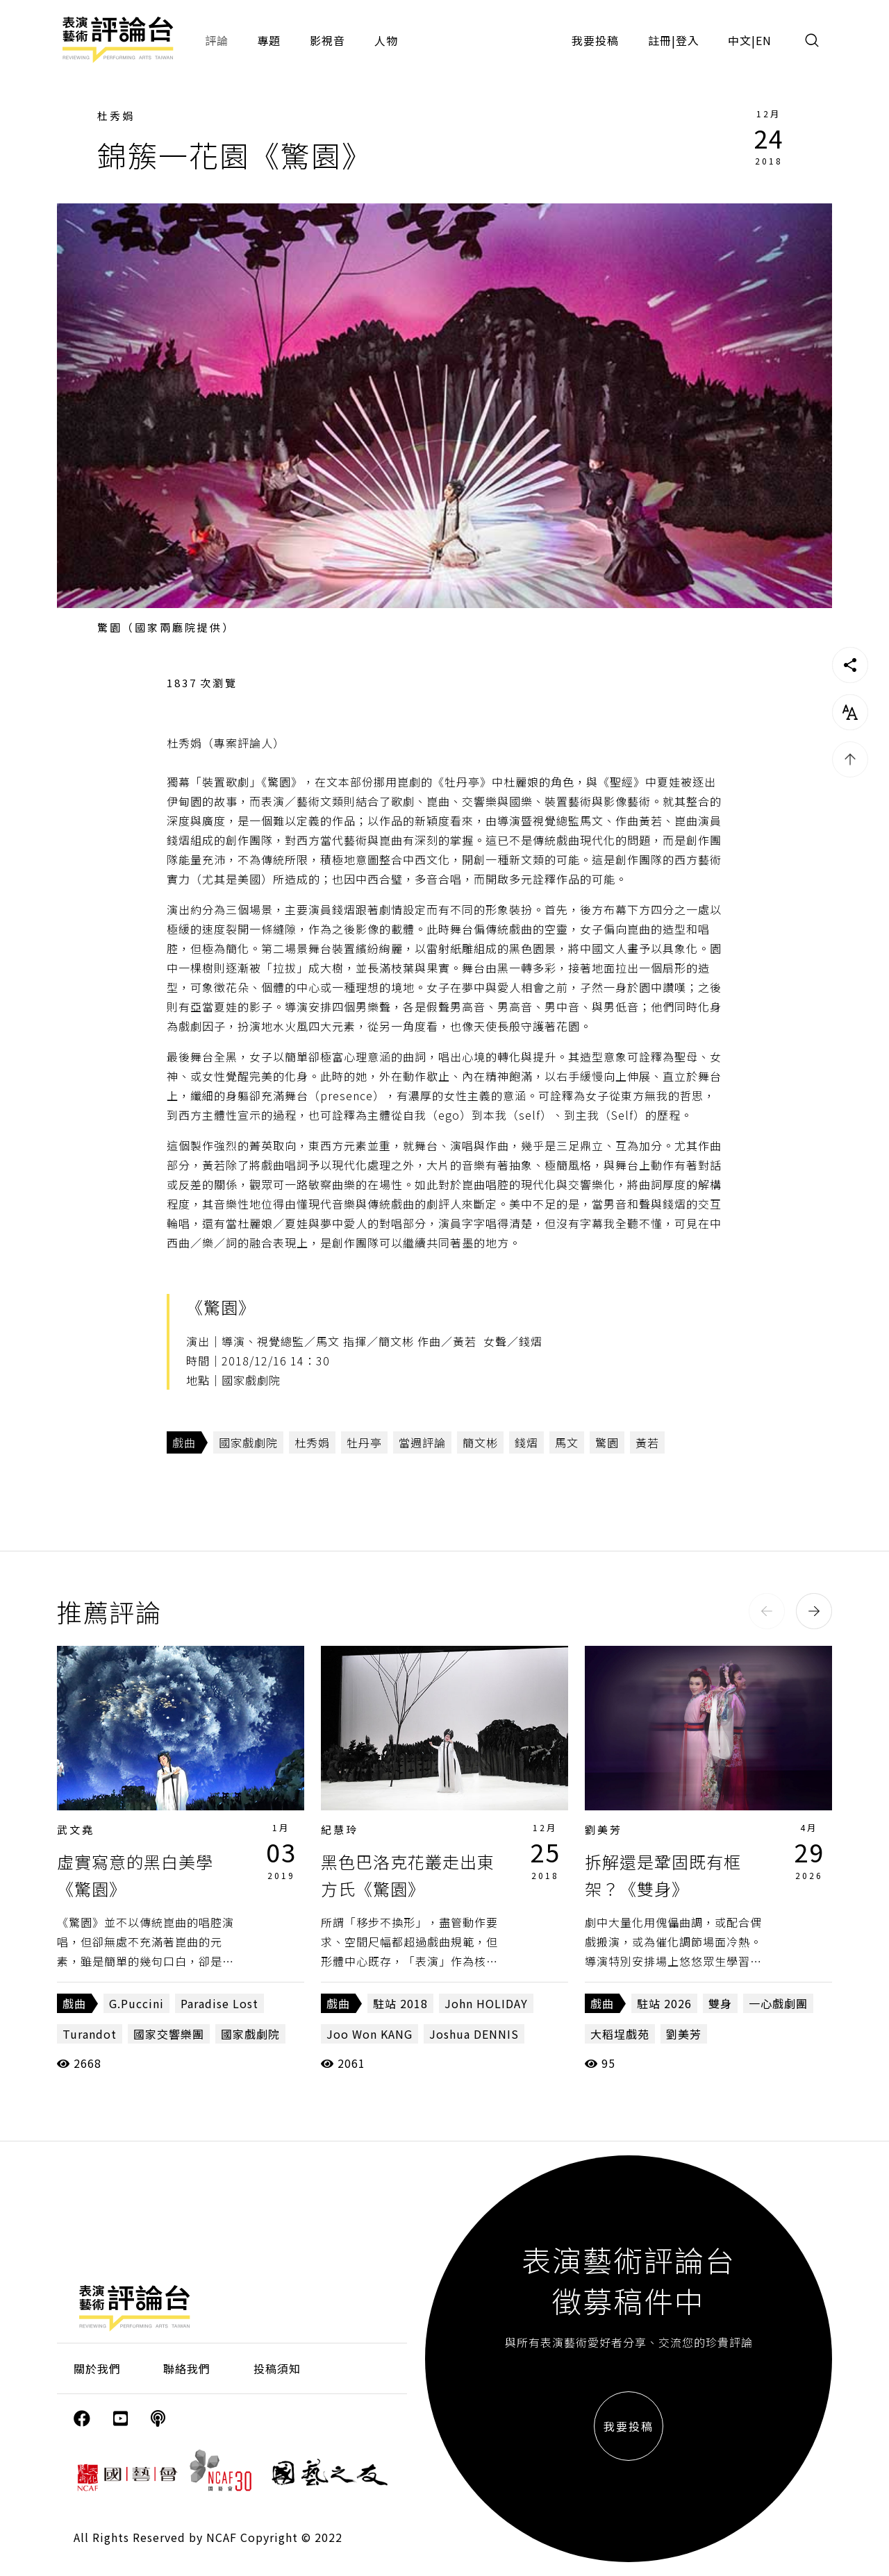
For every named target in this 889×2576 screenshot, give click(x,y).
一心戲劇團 (778, 2003)
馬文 (567, 1442)
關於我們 (97, 2368)
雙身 (720, 2003)
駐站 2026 (664, 2003)
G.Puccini (136, 2003)
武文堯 (75, 1829)
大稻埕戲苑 (619, 2034)
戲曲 (184, 1442)
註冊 (660, 40)
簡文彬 (480, 1442)
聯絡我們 (186, 2368)
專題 (269, 40)
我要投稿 (595, 40)
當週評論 (422, 1442)
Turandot (90, 2034)
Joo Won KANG (369, 2034)
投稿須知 (277, 2368)
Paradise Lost (219, 2003)
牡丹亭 (364, 1442)
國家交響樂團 (168, 2034)
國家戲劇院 (248, 1442)
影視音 (327, 40)
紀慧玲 (339, 1829)
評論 (217, 40)
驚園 (607, 1442)
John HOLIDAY (486, 2003)
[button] (767, 1611)
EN (764, 40)
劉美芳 (603, 1829)
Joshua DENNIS (474, 2034)
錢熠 (526, 1442)
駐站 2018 (400, 2003)
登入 (687, 40)
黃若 (647, 1442)
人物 (386, 40)
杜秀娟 (116, 115)
